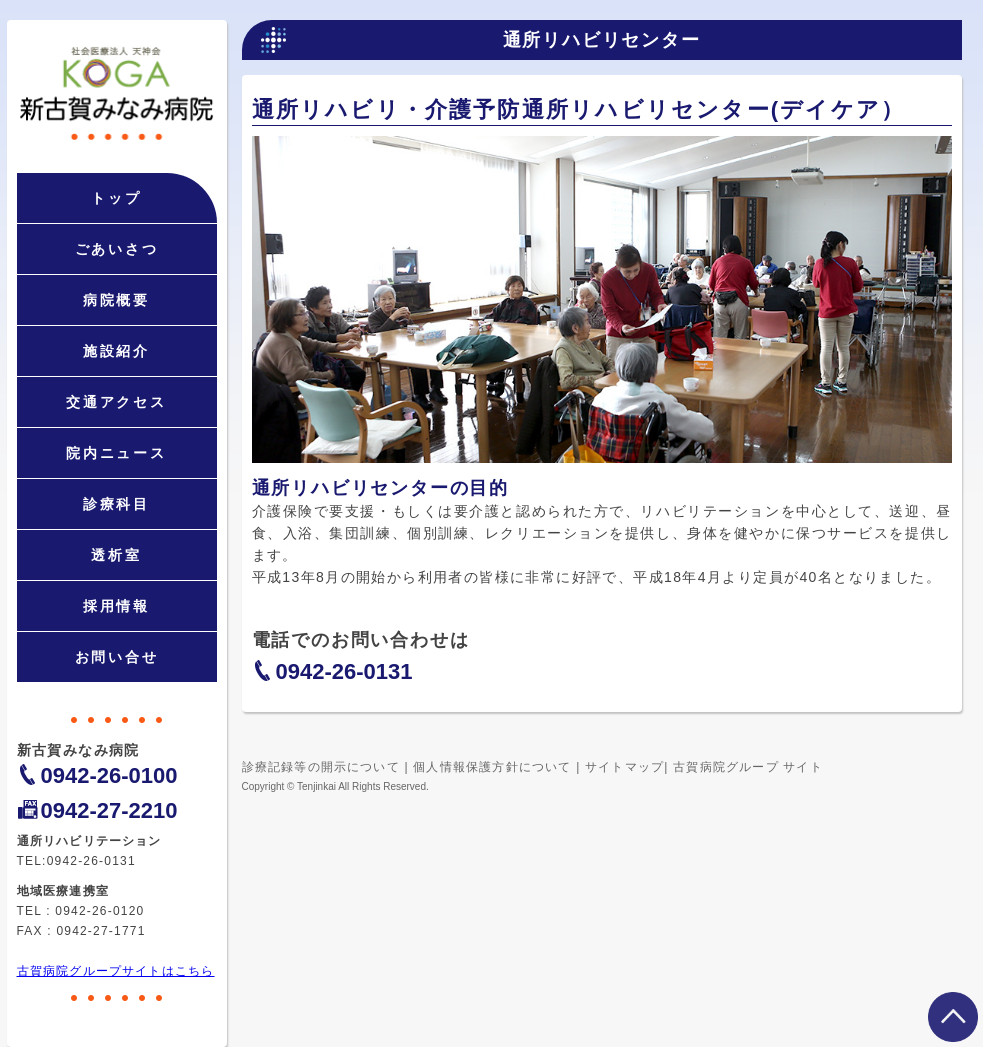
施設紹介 (116, 351)
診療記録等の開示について (321, 767)
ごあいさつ (117, 249)
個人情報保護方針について (492, 767)
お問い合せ (117, 657)
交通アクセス (116, 402)
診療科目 (116, 504)
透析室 (116, 555)
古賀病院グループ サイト (748, 767)
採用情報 (116, 606)
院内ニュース (116, 453)
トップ (116, 198)
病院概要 (116, 300)
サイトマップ (624, 767)
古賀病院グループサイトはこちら (116, 971)
